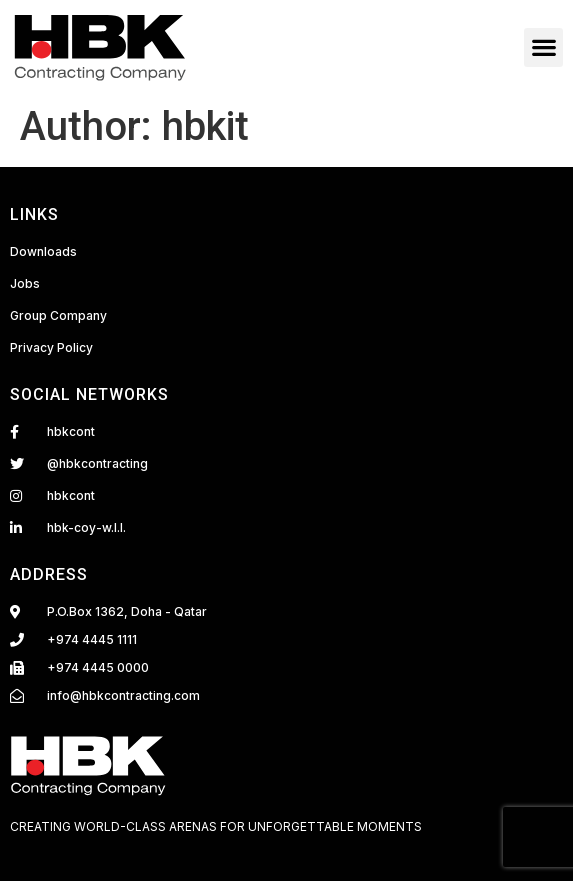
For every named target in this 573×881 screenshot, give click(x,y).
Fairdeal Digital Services (95, 848)
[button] (543, 47)
